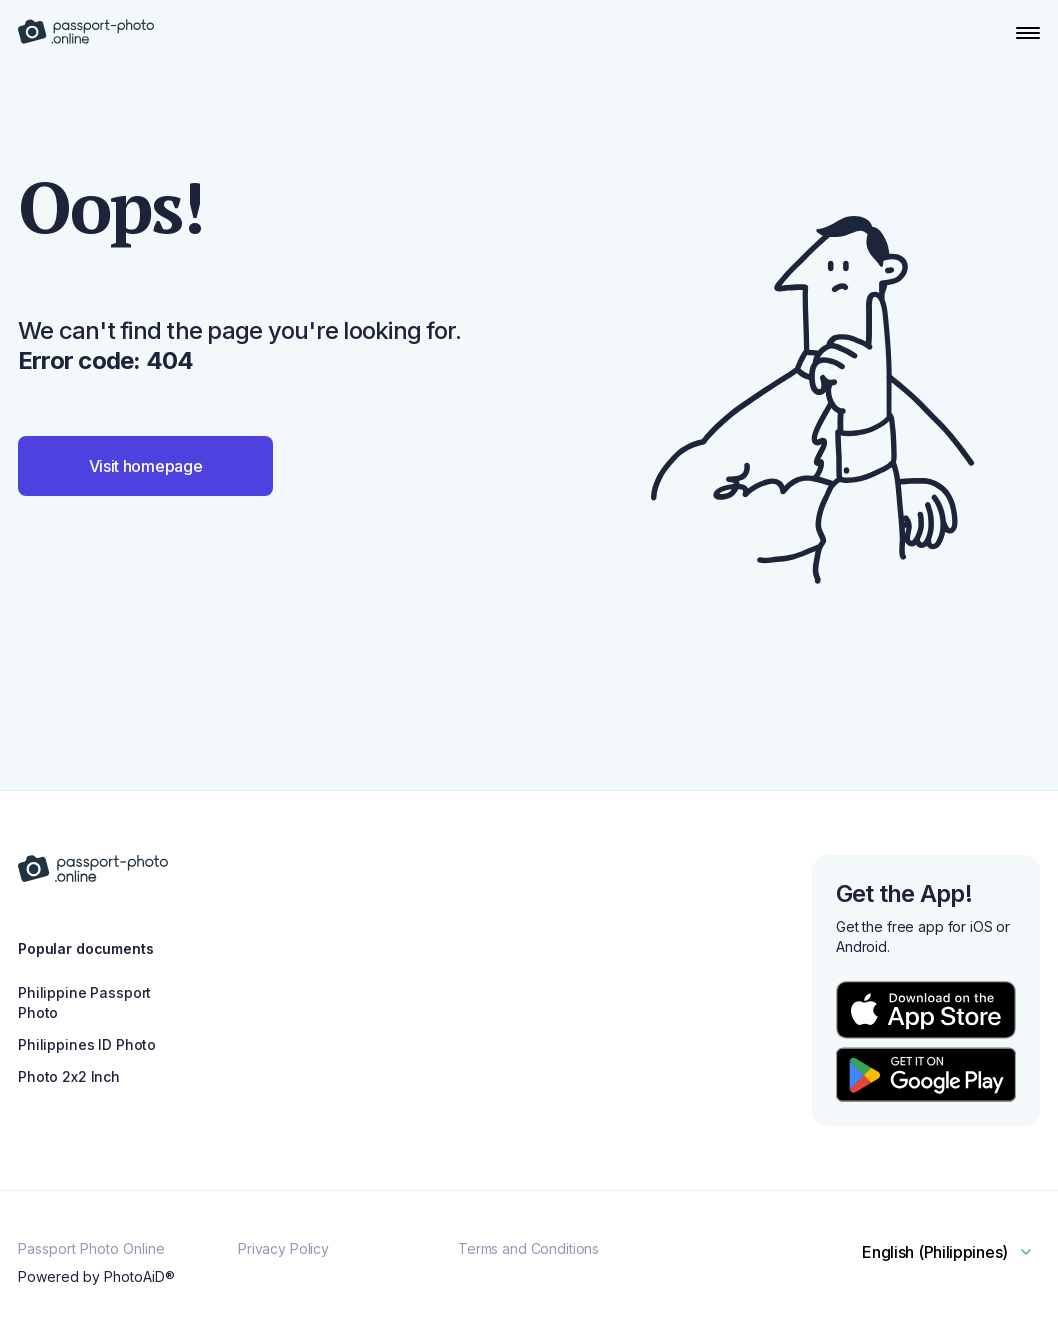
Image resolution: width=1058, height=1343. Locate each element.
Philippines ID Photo (87, 1044)
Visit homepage (146, 466)
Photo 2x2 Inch (69, 1076)
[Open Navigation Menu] (1028, 33)
